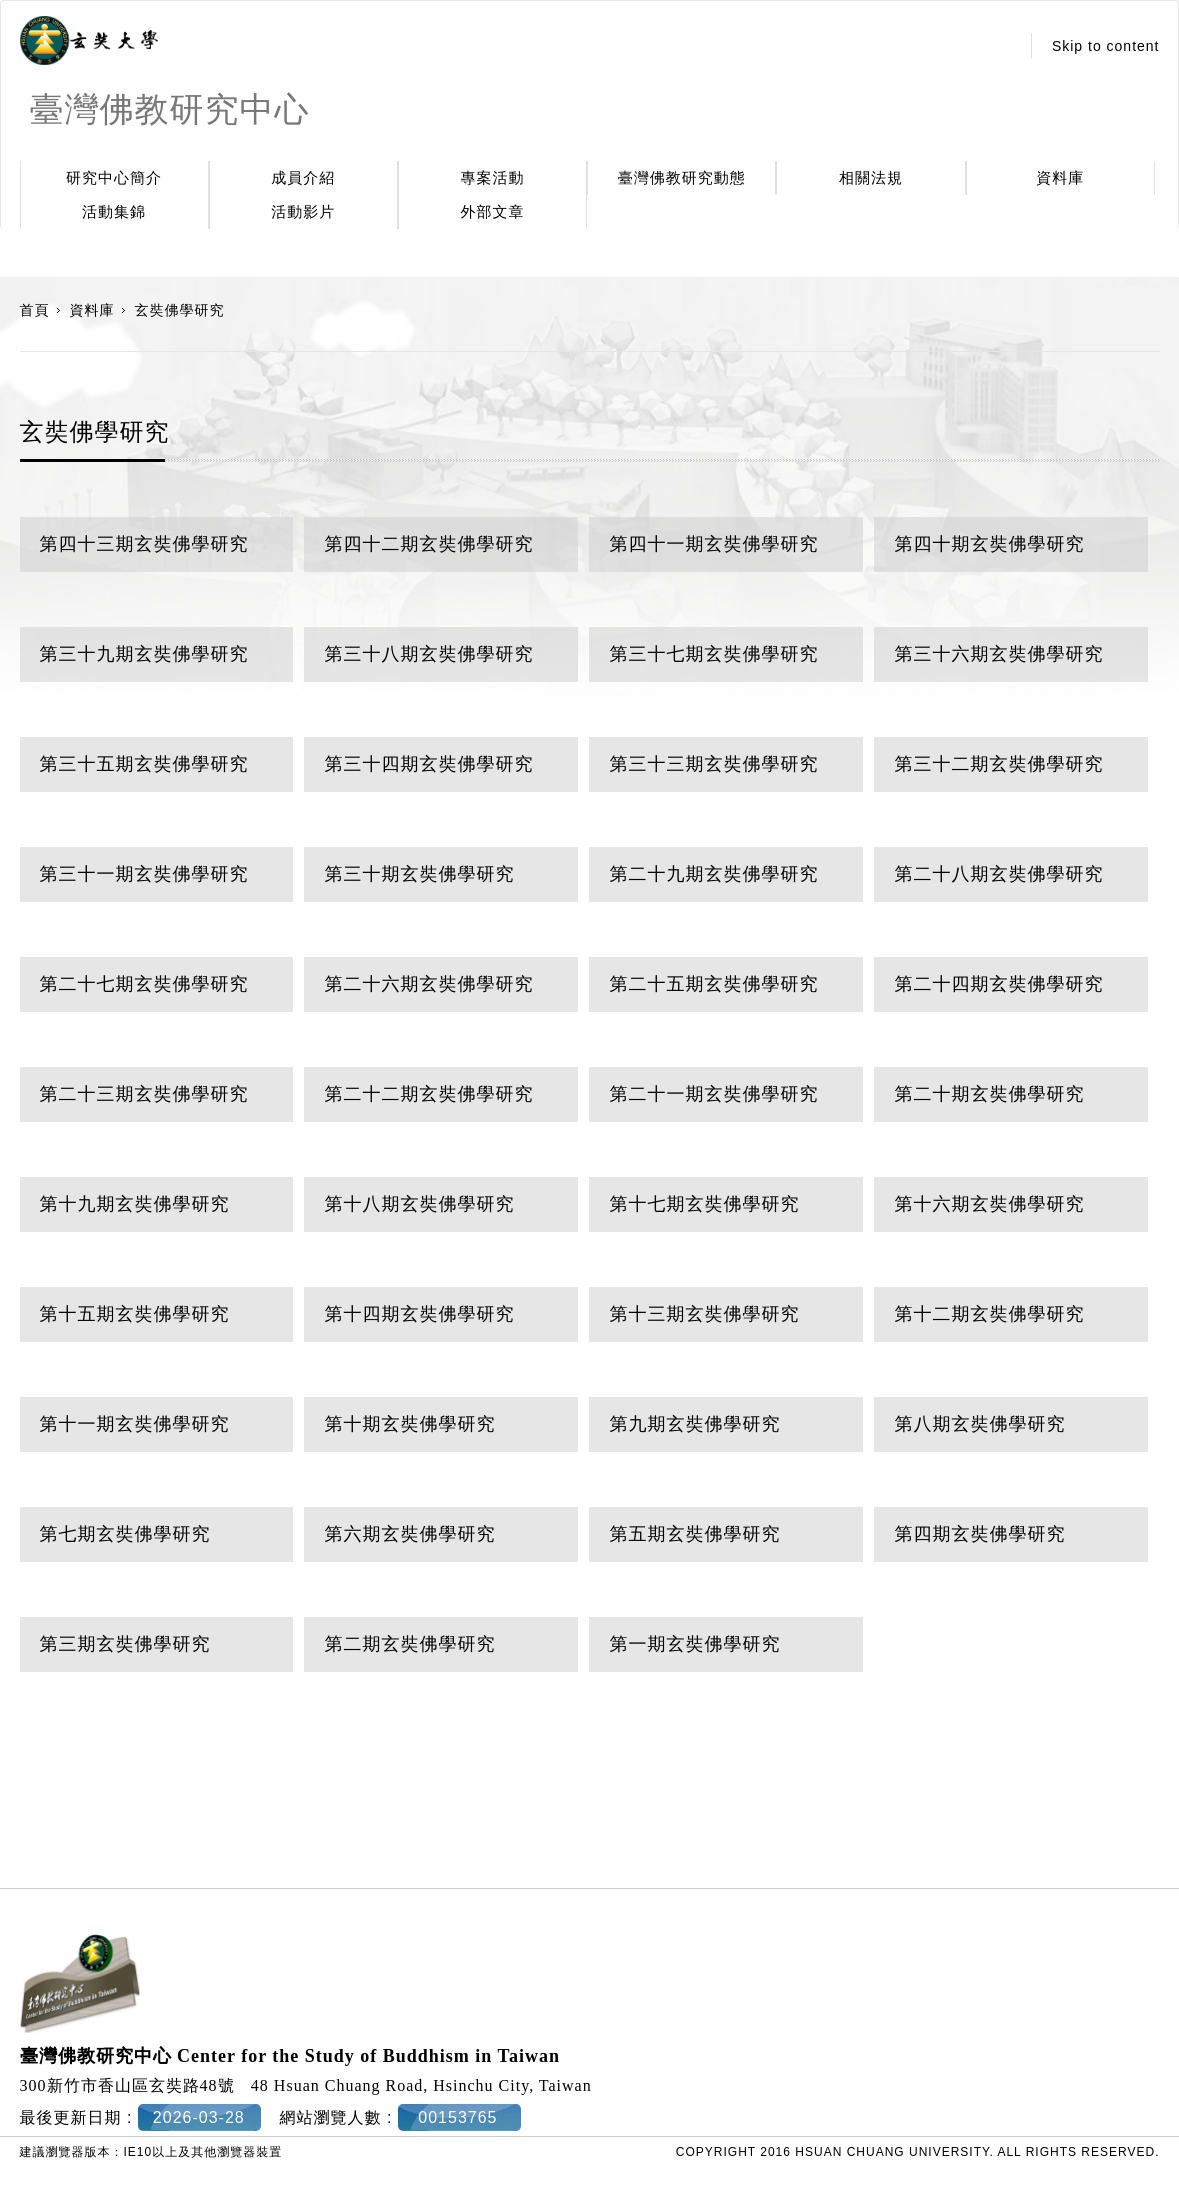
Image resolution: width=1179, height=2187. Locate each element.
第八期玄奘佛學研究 (979, 1424)
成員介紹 (303, 177)
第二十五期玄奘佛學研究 (713, 984)
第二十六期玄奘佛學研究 (428, 984)
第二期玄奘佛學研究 (409, 1644)
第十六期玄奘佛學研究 (989, 1204)
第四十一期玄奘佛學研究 (713, 544)
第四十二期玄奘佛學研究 (428, 544)
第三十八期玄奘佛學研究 (428, 654)
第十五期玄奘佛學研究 (135, 1314)
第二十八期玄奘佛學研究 (998, 874)
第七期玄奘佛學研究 (125, 1534)
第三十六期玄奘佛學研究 (998, 654)
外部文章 (493, 211)
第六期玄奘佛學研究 (409, 1534)
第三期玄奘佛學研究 (125, 1644)
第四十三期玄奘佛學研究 (144, 544)
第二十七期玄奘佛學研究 (144, 984)
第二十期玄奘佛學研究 (989, 1094)
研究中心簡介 (114, 177)
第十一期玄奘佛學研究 (135, 1424)
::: (998, 46)
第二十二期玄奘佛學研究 (428, 1094)
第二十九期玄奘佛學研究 (713, 874)
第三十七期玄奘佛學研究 (713, 654)
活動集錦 (114, 211)
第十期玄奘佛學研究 (409, 1424)
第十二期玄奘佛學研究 (989, 1314)
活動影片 (303, 211)
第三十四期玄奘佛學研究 (428, 764)
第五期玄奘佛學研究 (694, 1534)
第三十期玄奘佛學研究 (419, 874)
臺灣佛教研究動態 (682, 177)
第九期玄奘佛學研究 (694, 1424)
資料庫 (1060, 177)
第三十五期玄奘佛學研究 (144, 764)
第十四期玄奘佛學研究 (419, 1314)
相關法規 (871, 177)
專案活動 (493, 177)
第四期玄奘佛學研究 (979, 1534)
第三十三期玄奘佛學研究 (713, 764)
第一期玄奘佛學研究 (694, 1644)
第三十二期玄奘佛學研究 (998, 764)
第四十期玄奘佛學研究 (989, 544)
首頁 (35, 310)
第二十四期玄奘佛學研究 (998, 984)
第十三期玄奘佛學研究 (704, 1314)
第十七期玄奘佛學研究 (704, 1204)
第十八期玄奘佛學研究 (419, 1204)
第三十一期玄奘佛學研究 (144, 874)
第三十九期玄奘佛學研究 (144, 654)
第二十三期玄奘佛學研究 (144, 1094)
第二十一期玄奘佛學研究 (713, 1094)
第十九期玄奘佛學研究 (135, 1204)
